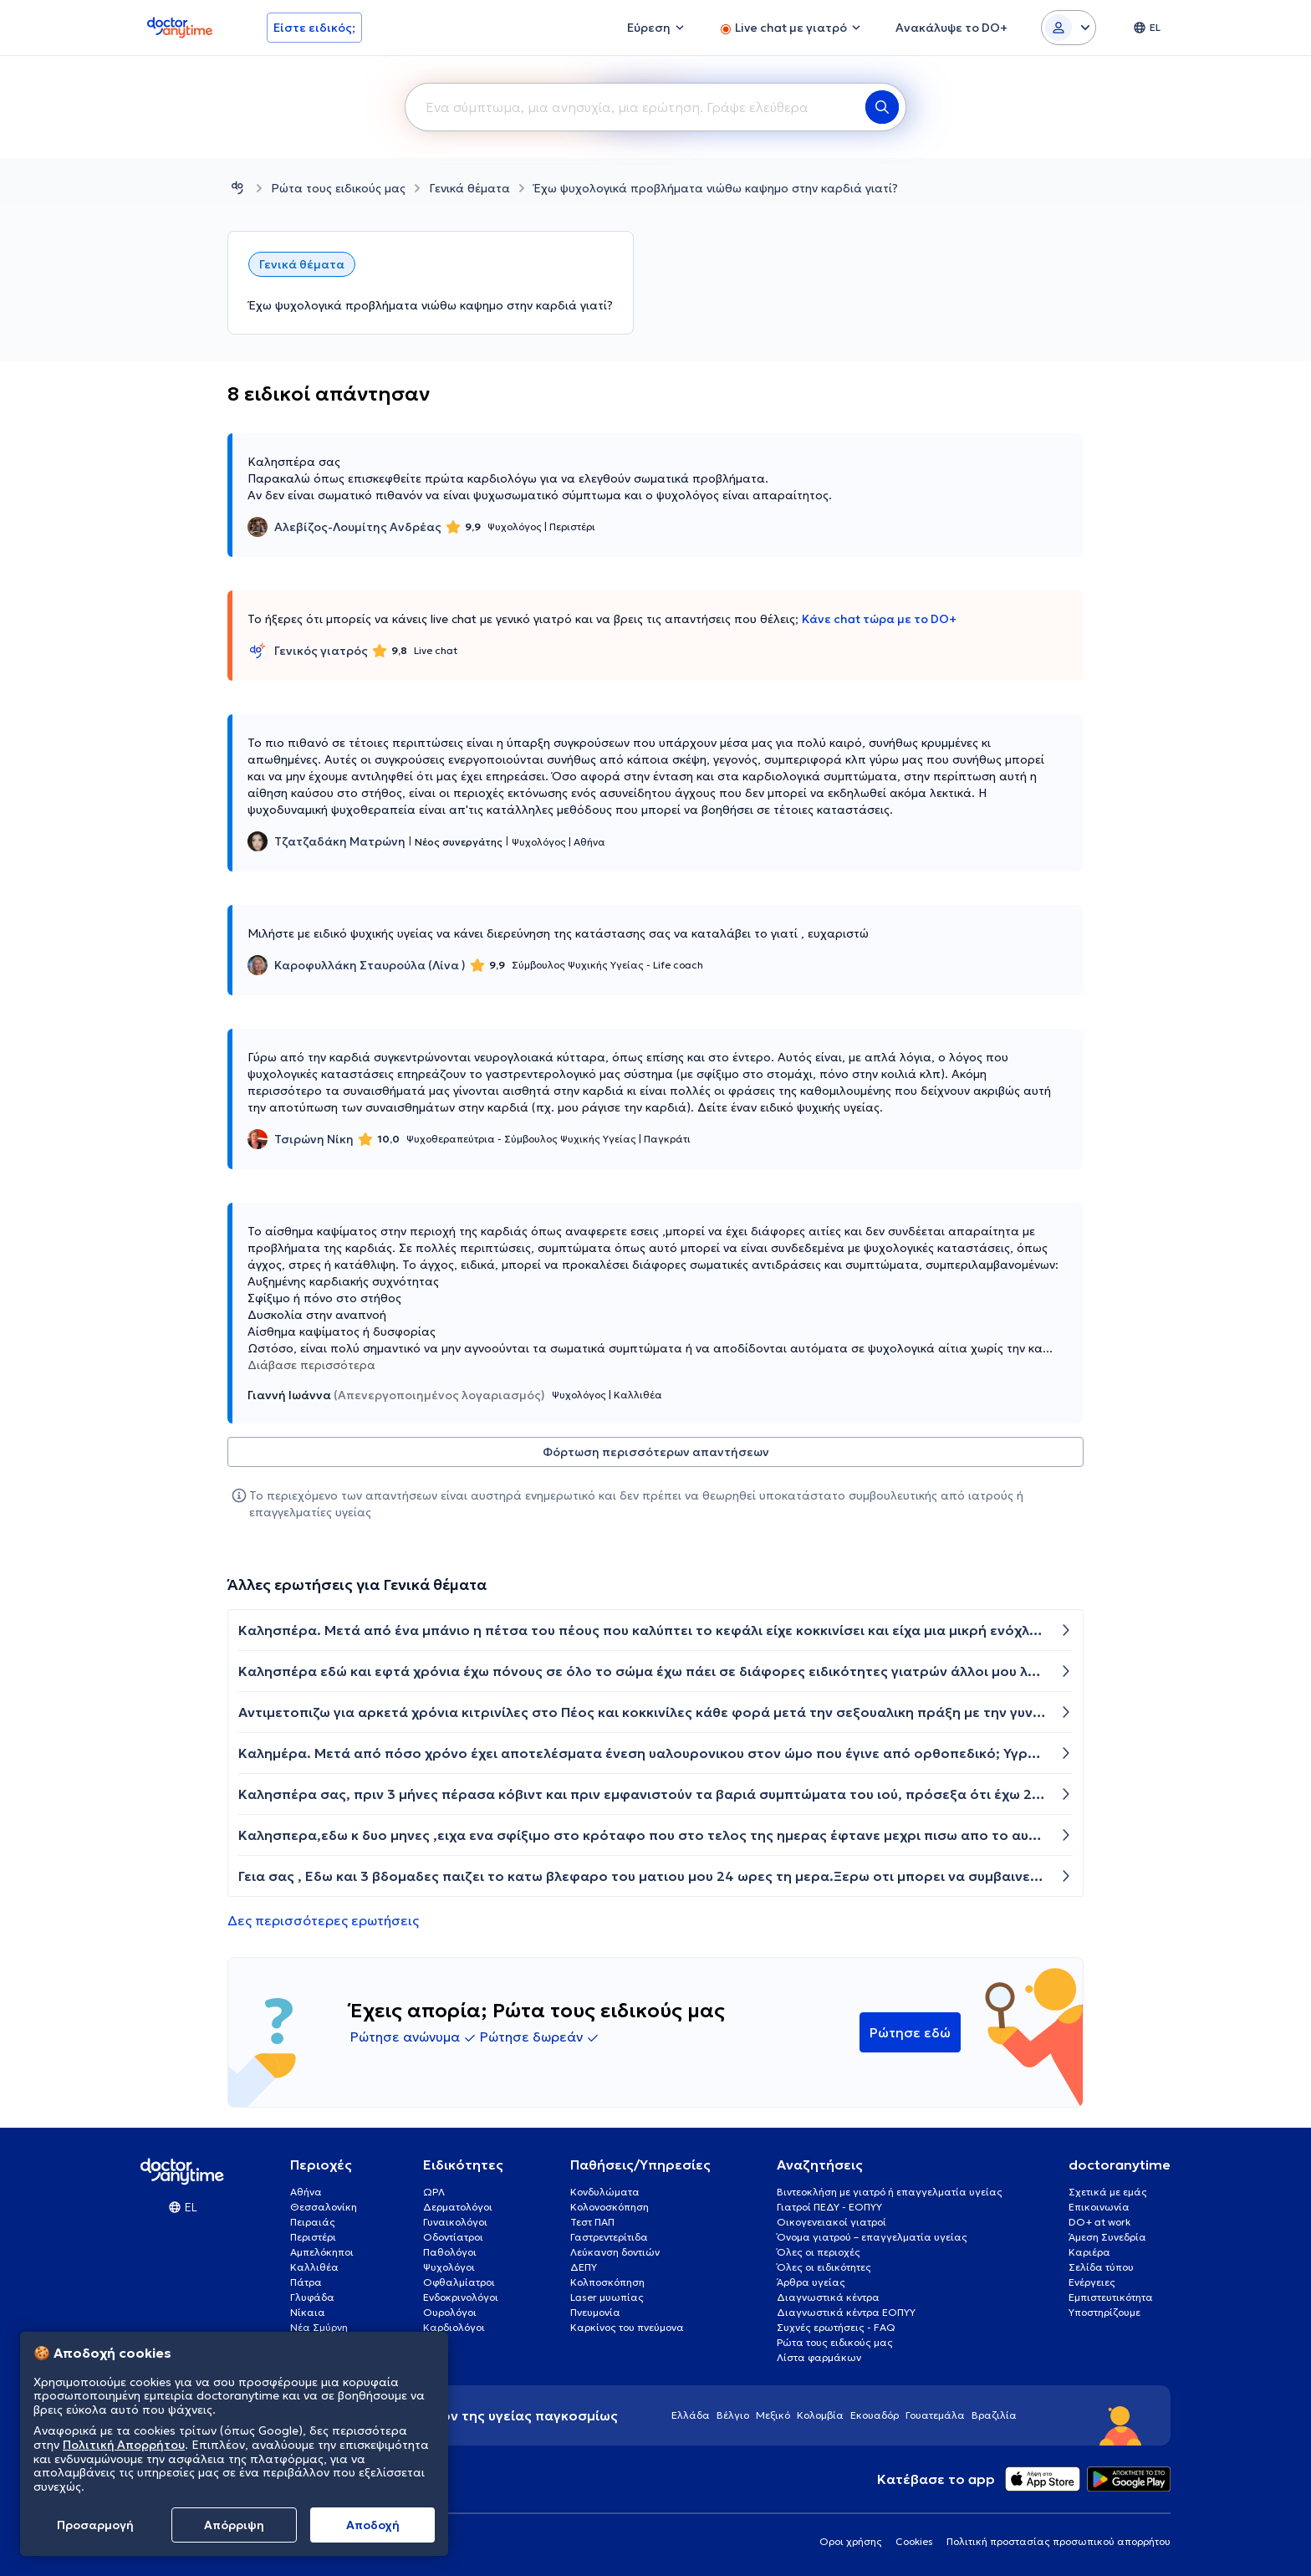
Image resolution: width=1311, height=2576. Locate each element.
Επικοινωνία (1099, 2206)
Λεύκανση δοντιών (615, 2252)
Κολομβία (820, 2415)
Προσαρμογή (95, 2525)
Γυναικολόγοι (455, 2222)
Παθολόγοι (450, 2252)
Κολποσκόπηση (607, 2282)
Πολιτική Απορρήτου (124, 2444)
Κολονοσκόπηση (609, 2206)
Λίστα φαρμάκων (819, 2357)
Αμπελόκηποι (322, 2252)
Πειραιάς (312, 2222)
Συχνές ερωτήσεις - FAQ (836, 2327)
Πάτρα (306, 2282)
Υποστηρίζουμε (1104, 2312)
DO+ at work (1099, 2222)
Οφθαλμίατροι (459, 2282)
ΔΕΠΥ (583, 2267)
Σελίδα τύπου (1101, 2267)
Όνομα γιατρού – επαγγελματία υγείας (872, 2237)
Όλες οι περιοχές (818, 2252)
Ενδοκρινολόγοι (460, 2297)
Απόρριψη (234, 2525)
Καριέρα (1089, 2252)
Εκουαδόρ (874, 2415)
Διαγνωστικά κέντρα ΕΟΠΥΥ (846, 2312)
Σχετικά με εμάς (1108, 2191)
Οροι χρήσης (850, 2541)
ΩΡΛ (434, 2191)
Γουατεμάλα (935, 2415)
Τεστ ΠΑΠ (592, 2222)
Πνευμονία (595, 2312)
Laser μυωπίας (607, 2297)
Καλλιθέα (314, 2267)
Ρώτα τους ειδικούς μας (338, 188)
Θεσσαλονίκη (323, 2206)
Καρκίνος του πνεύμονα (627, 2327)
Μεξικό (773, 2415)
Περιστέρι (313, 2237)
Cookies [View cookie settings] (914, 2541)
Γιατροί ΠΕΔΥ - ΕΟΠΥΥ (829, 2206)
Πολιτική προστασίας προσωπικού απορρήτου (1058, 2541)
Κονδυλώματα (605, 2191)
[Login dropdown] (1068, 27)
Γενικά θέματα (469, 188)
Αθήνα (306, 2191)
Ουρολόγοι (450, 2312)
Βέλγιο (733, 2415)
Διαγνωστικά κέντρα (828, 2297)
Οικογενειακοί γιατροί (831, 2222)
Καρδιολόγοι (454, 2327)
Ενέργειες (1092, 2282)
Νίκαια (307, 2312)
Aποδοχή (373, 2525)
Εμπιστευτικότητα (1111, 2297)
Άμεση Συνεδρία (1107, 2237)
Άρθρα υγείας (811, 2282)
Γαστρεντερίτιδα (609, 2237)
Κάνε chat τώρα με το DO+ (879, 618)
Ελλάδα (690, 2415)
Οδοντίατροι (453, 2237)
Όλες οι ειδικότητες (824, 2267)
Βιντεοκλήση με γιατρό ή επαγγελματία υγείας (889, 2191)
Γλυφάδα (312, 2297)
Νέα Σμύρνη (319, 2327)
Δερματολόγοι (457, 2206)
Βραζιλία (994, 2415)
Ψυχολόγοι (449, 2267)
